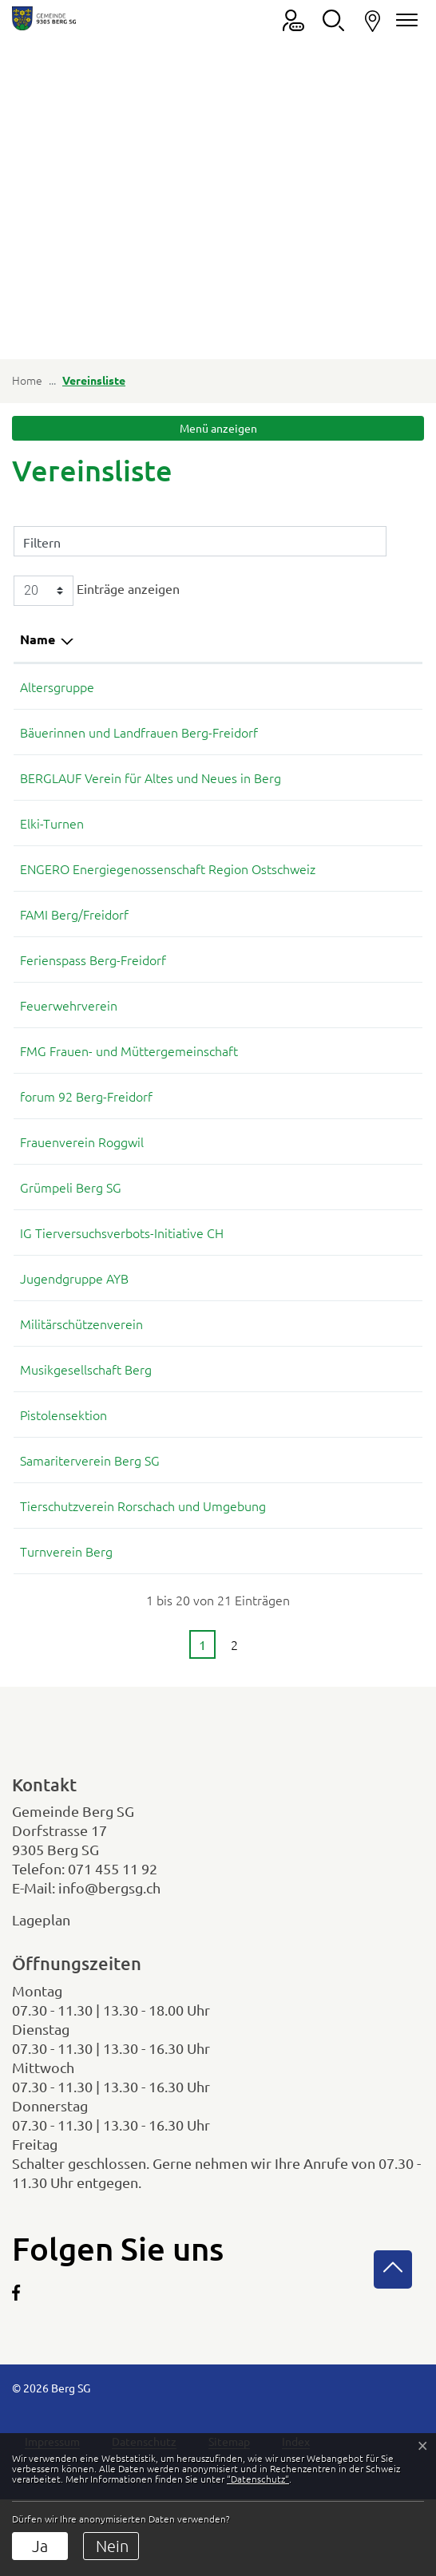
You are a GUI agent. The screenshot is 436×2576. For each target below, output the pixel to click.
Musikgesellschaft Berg (86, 1407)
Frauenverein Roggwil (82, 1180)
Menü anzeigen (218, 428)
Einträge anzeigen (97, 591)
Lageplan (54, 1957)
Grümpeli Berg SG (70, 1225)
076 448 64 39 (319, 1043)
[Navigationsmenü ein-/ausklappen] (404, 20)
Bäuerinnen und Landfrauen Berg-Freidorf (139, 732)
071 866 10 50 (319, 686)
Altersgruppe (57, 686)
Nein (112, 2545)
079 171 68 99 (319, 1316)
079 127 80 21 (319, 1407)
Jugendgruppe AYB (74, 1316)
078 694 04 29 (319, 952)
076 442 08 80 (319, 1544)
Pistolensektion (63, 1453)
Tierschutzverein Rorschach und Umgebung (143, 1544)
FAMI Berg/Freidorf (74, 952)
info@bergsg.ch (109, 1925)
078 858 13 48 (319, 1589)
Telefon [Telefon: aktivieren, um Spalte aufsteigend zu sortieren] (302, 639)
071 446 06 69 (319, 1180)
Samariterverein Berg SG (90, 1498)
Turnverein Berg (66, 1589)
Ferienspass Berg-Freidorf (93, 998)
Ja (40, 2545)
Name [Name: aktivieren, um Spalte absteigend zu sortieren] (37, 639)
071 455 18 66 (319, 777)
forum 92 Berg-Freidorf (86, 1134)
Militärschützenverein (81, 1362)
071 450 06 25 (319, 732)
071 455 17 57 (319, 1453)
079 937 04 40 (319, 1225)
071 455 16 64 (319, 1134)
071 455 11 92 (112, 1906)
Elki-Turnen (52, 842)
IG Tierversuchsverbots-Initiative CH (122, 1271)
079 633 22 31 (319, 887)
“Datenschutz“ (258, 2478)
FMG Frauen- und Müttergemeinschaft (129, 1089)
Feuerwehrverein (68, 1043)
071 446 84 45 (319, 1362)
